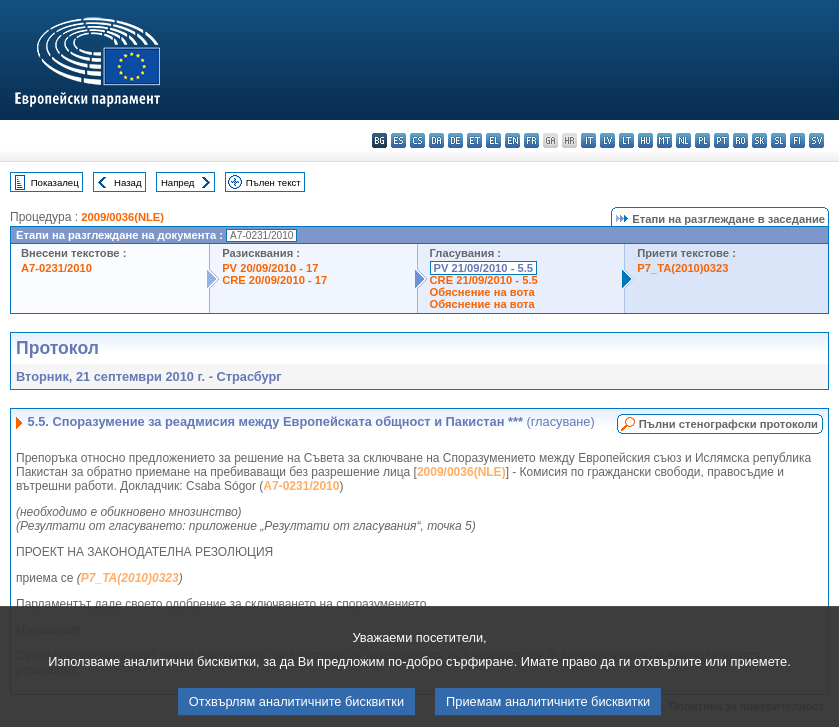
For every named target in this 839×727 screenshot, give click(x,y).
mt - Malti (664, 140)
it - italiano (588, 140)
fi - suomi (797, 140)
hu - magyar (645, 140)
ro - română (740, 140)
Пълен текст (273, 182)
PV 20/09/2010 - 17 (270, 268)
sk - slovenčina (759, 140)
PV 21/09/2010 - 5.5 (484, 268)
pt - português (721, 140)
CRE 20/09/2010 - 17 (274, 280)
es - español (398, 140)
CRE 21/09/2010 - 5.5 (484, 280)
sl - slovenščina (778, 140)
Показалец (55, 182)
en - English (512, 140)
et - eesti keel (474, 140)
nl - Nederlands (683, 140)
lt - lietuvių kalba (626, 140)
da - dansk (436, 140)
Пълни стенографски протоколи (728, 424)
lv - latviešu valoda (607, 140)
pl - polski (702, 140)
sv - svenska (816, 140)
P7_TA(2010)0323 (682, 268)
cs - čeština (417, 140)
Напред (178, 182)
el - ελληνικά (493, 140)
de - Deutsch (455, 140)
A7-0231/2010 (56, 268)
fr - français (531, 140)
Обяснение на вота (482, 292)
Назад (128, 182)
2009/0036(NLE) (122, 217)
